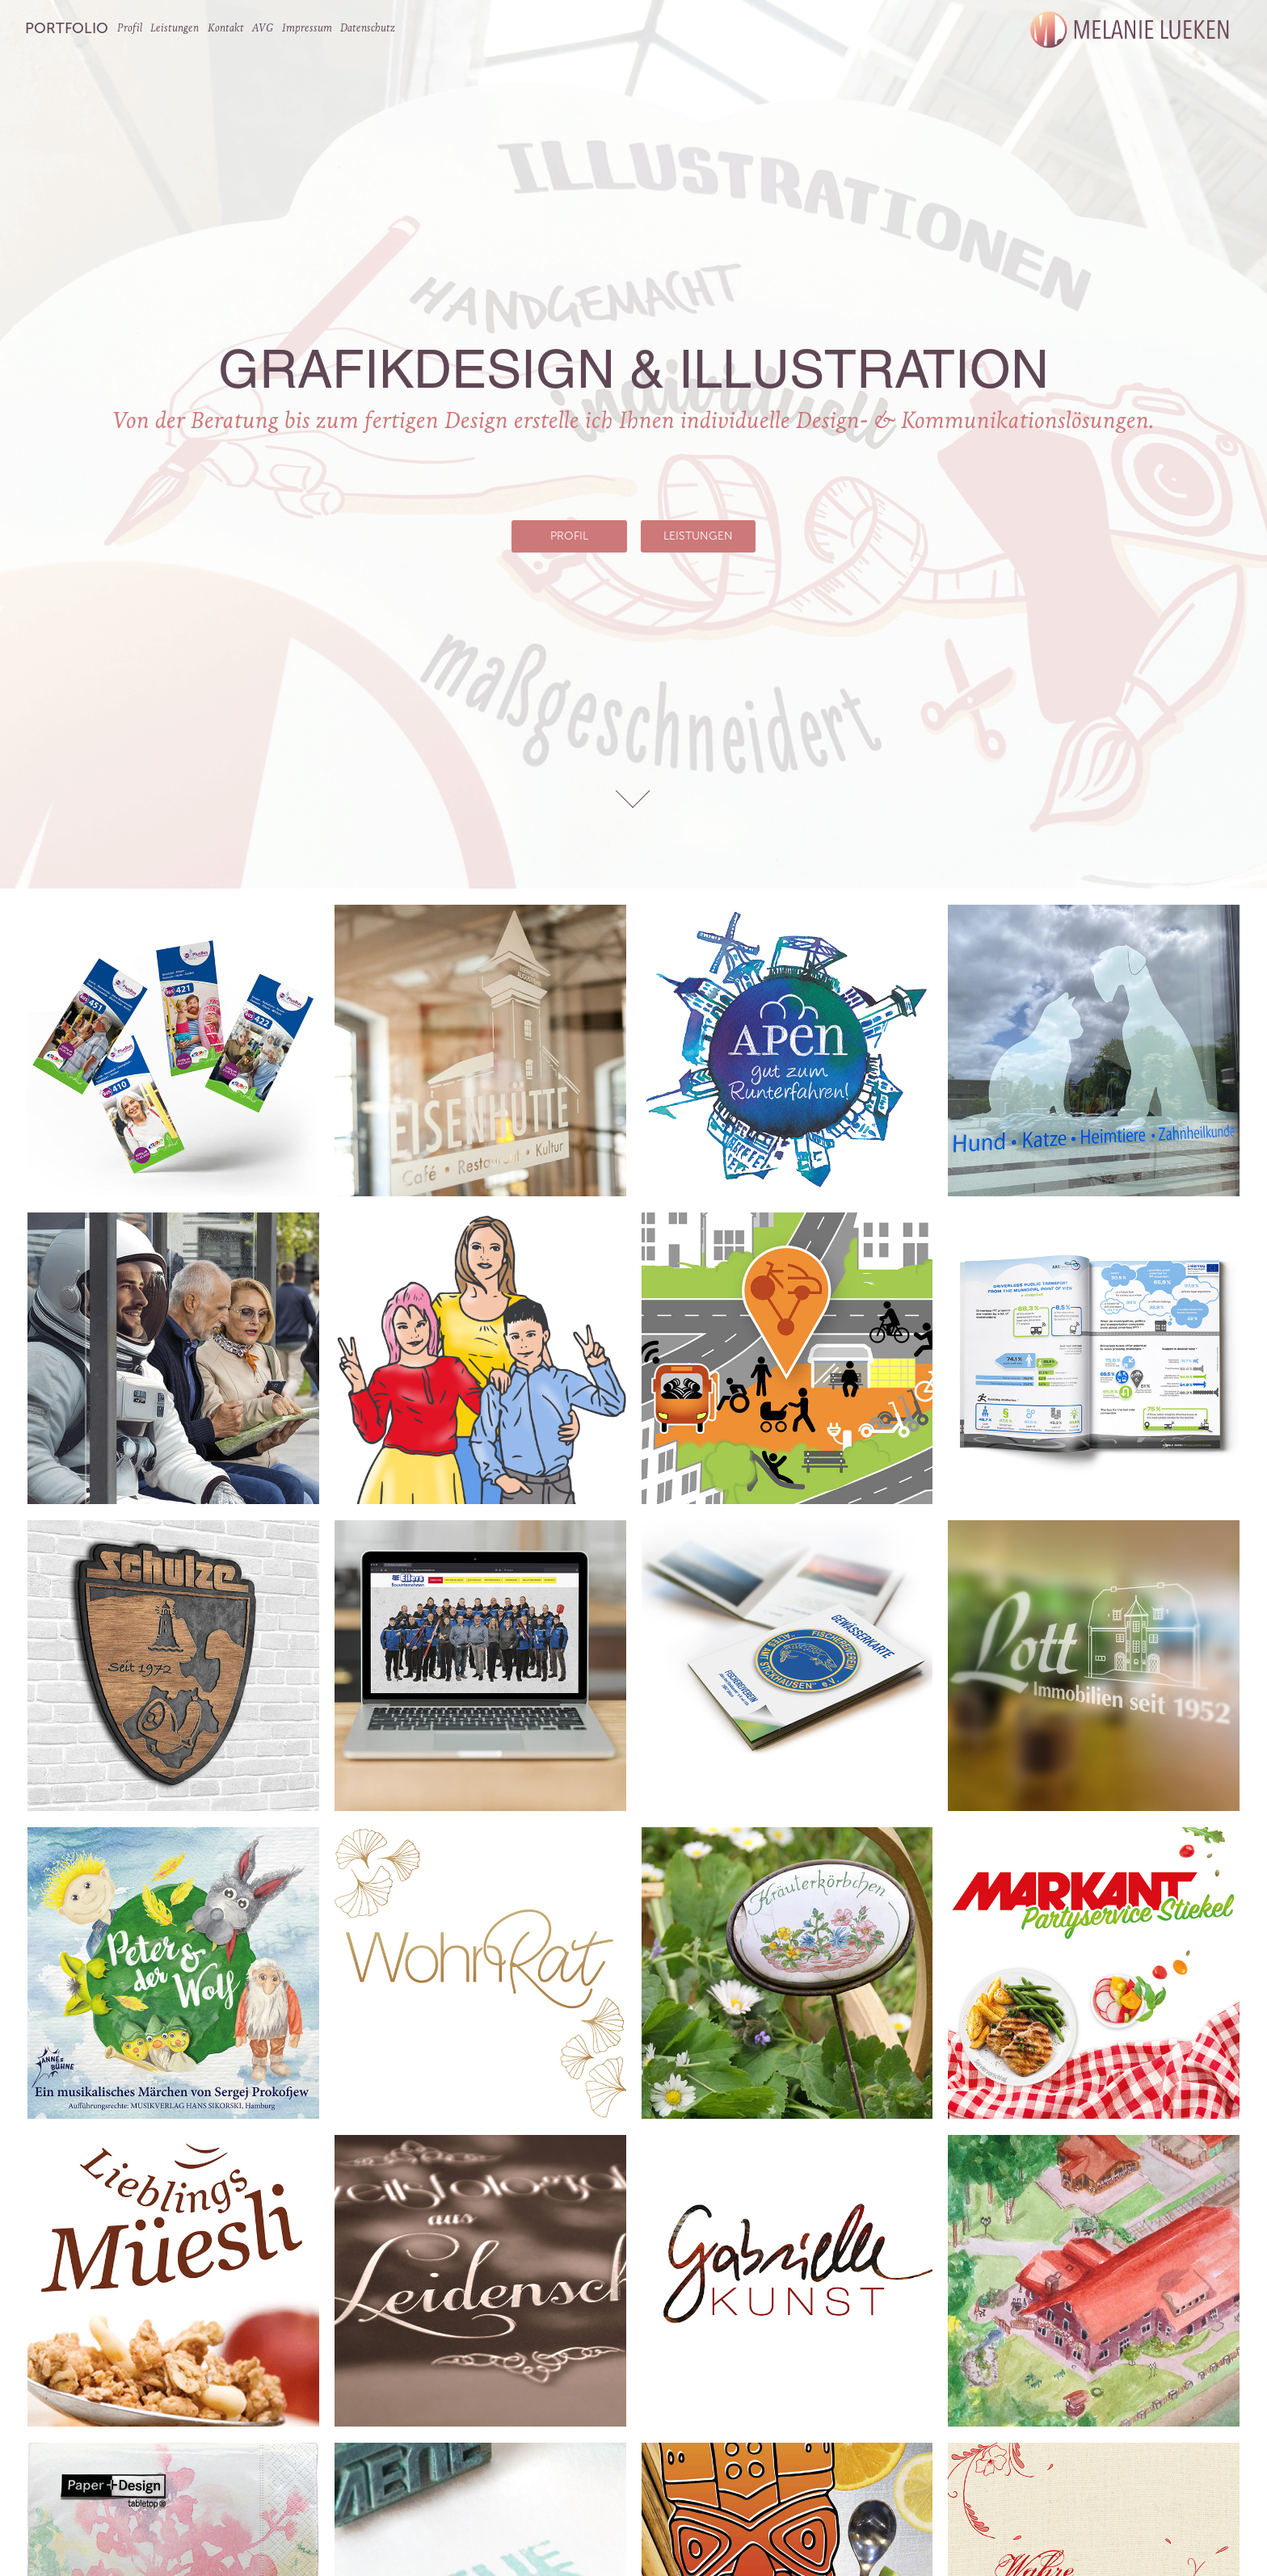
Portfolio (66, 28)
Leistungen (174, 28)
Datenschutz (367, 28)
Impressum (307, 28)
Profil (129, 28)
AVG (262, 28)
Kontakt (226, 28)
